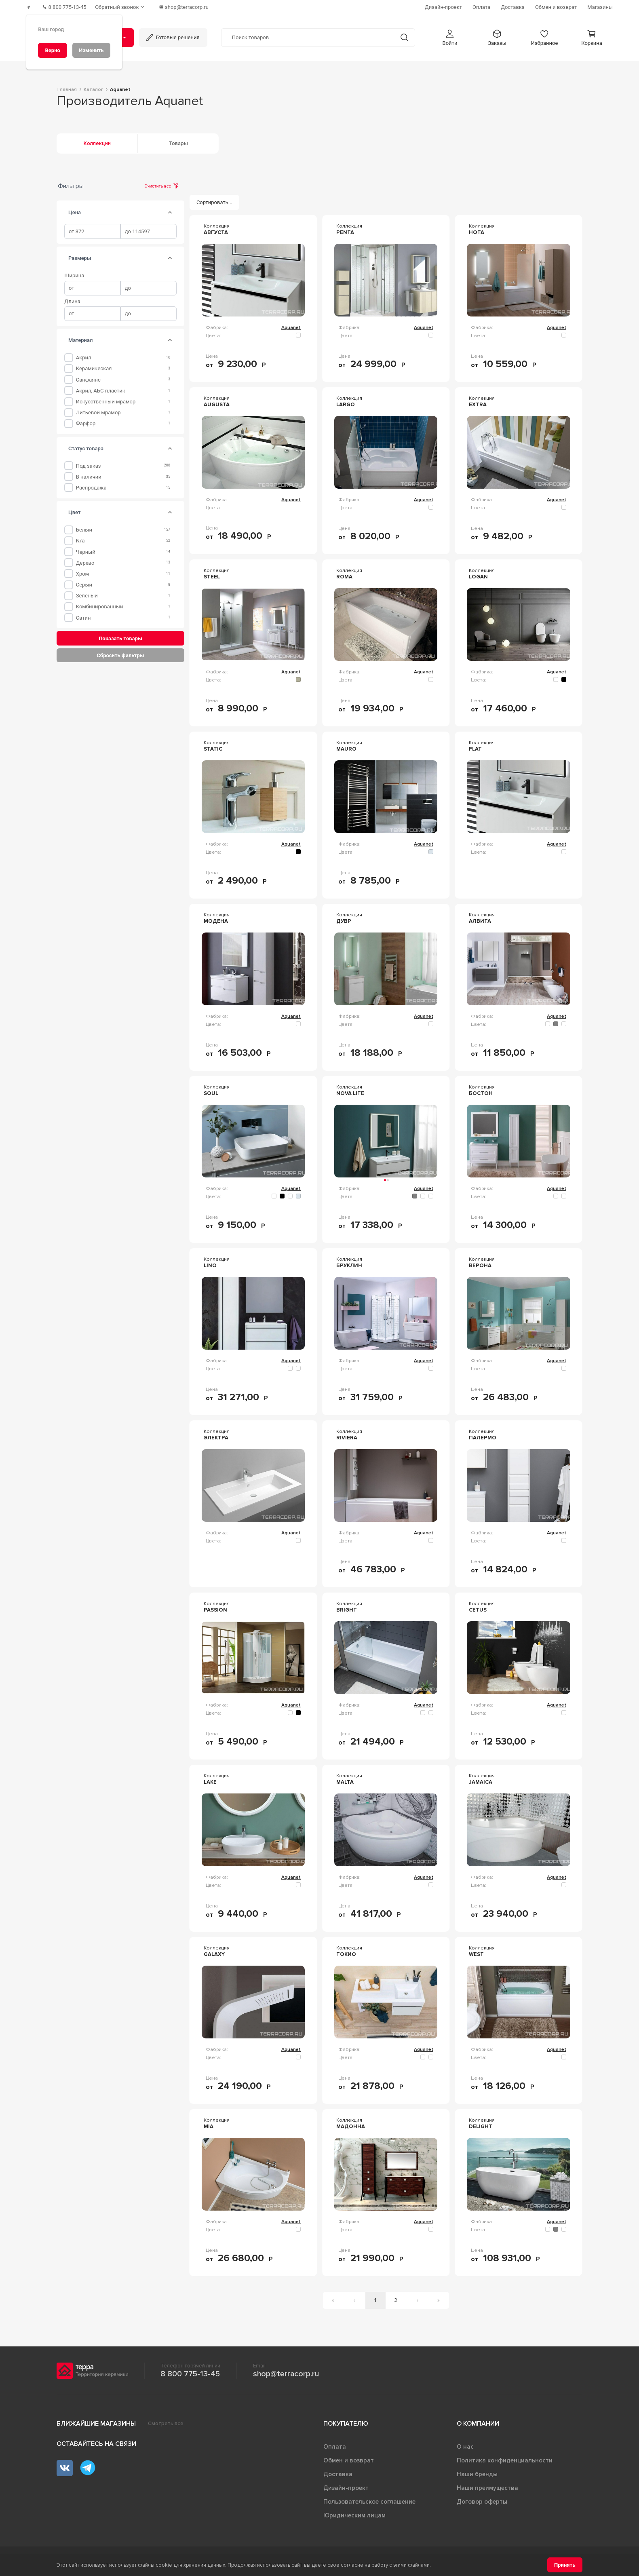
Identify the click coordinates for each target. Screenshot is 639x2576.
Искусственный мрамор (106, 400)
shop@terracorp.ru (286, 2372)
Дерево (85, 561)
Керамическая (94, 367)
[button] (450, 36)
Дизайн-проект (346, 2486)
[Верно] (52, 50)
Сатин (83, 616)
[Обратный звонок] (125, 6)
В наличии (88, 475)
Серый (84, 583)
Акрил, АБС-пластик (100, 389)
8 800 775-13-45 (190, 2372)
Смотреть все (165, 2422)
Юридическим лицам (354, 2513)
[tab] (169, 210)
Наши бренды (477, 2472)
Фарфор (86, 422)
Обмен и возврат (348, 2458)
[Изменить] (91, 50)
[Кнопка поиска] (402, 35)
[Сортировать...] (215, 200)
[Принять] (564, 2564)
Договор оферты (482, 2500)
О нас (465, 2445)
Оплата (334, 2445)
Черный (85, 550)
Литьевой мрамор (98, 411)
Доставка (337, 2472)
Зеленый (87, 594)
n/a (80, 539)
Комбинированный (99, 605)
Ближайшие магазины (96, 2422)
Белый (84, 528)
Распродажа (91, 486)
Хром (82, 572)
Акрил (83, 356)
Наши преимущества (487, 2486)
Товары (178, 142)
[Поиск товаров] (308, 36)
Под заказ (88, 464)
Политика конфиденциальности (505, 2458)
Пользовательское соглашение (369, 2500)
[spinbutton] (92, 229)
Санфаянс (88, 378)
